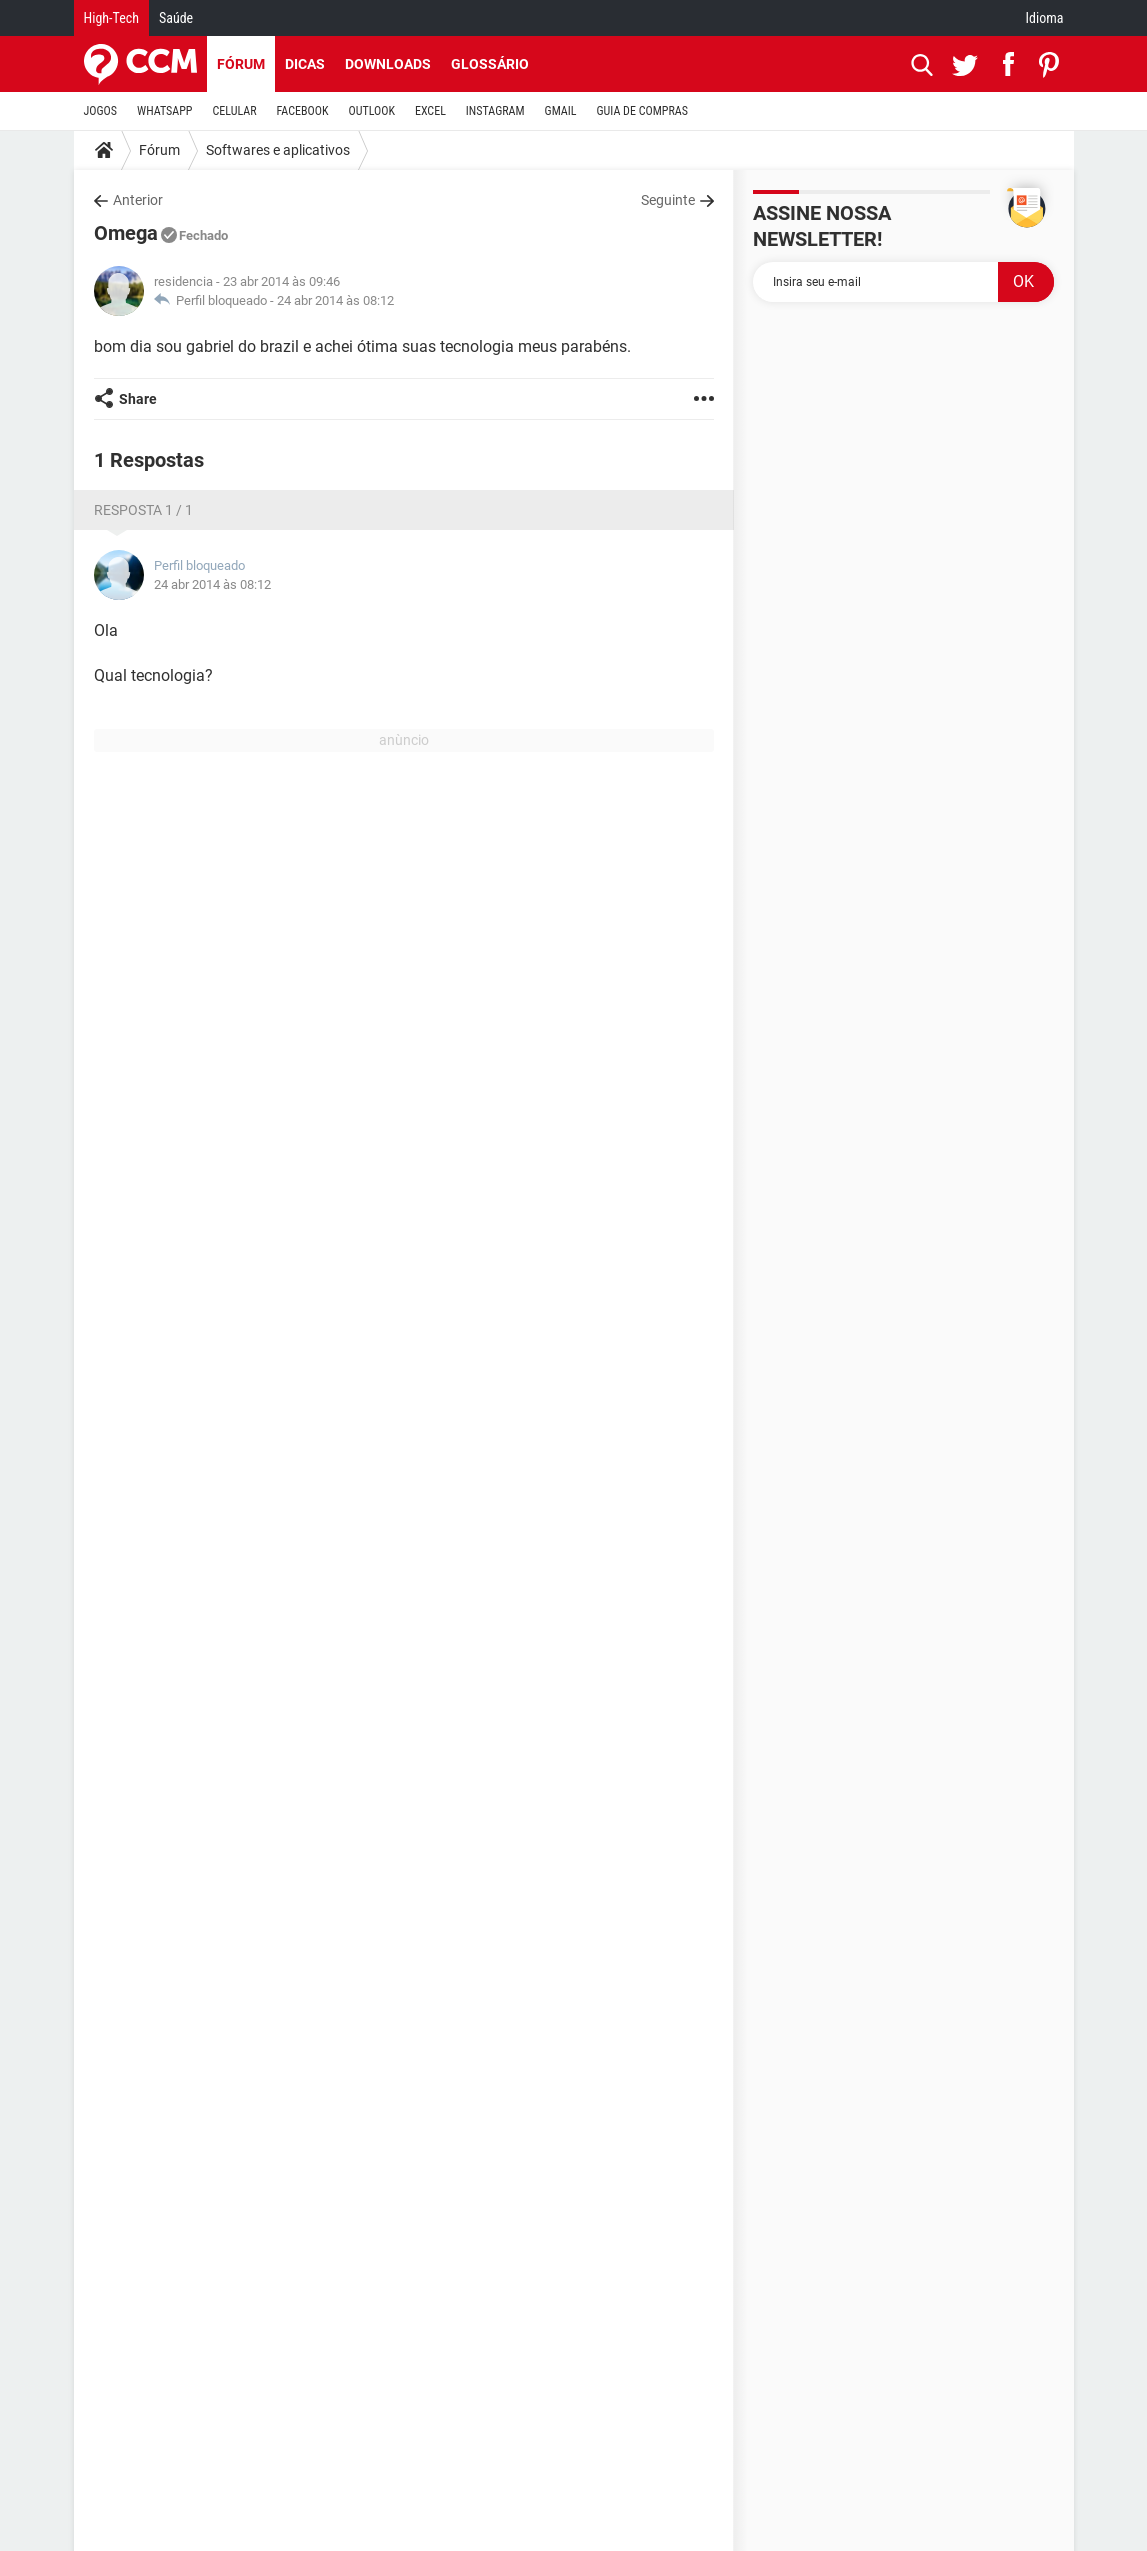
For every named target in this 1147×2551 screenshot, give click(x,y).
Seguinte (668, 200)
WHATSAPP (164, 111)
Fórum (241, 64)
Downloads (388, 64)
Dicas (305, 64)
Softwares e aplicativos (278, 150)
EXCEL (430, 111)
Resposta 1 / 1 (143, 510)
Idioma (1045, 18)
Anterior (138, 200)
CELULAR (235, 111)
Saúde (176, 18)
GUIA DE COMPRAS (642, 111)
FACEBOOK (303, 111)
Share (138, 399)
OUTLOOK (371, 111)
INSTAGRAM (495, 111)
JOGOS (101, 111)
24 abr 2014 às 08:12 (335, 300)
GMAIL (561, 111)
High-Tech (111, 18)
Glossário (490, 64)
